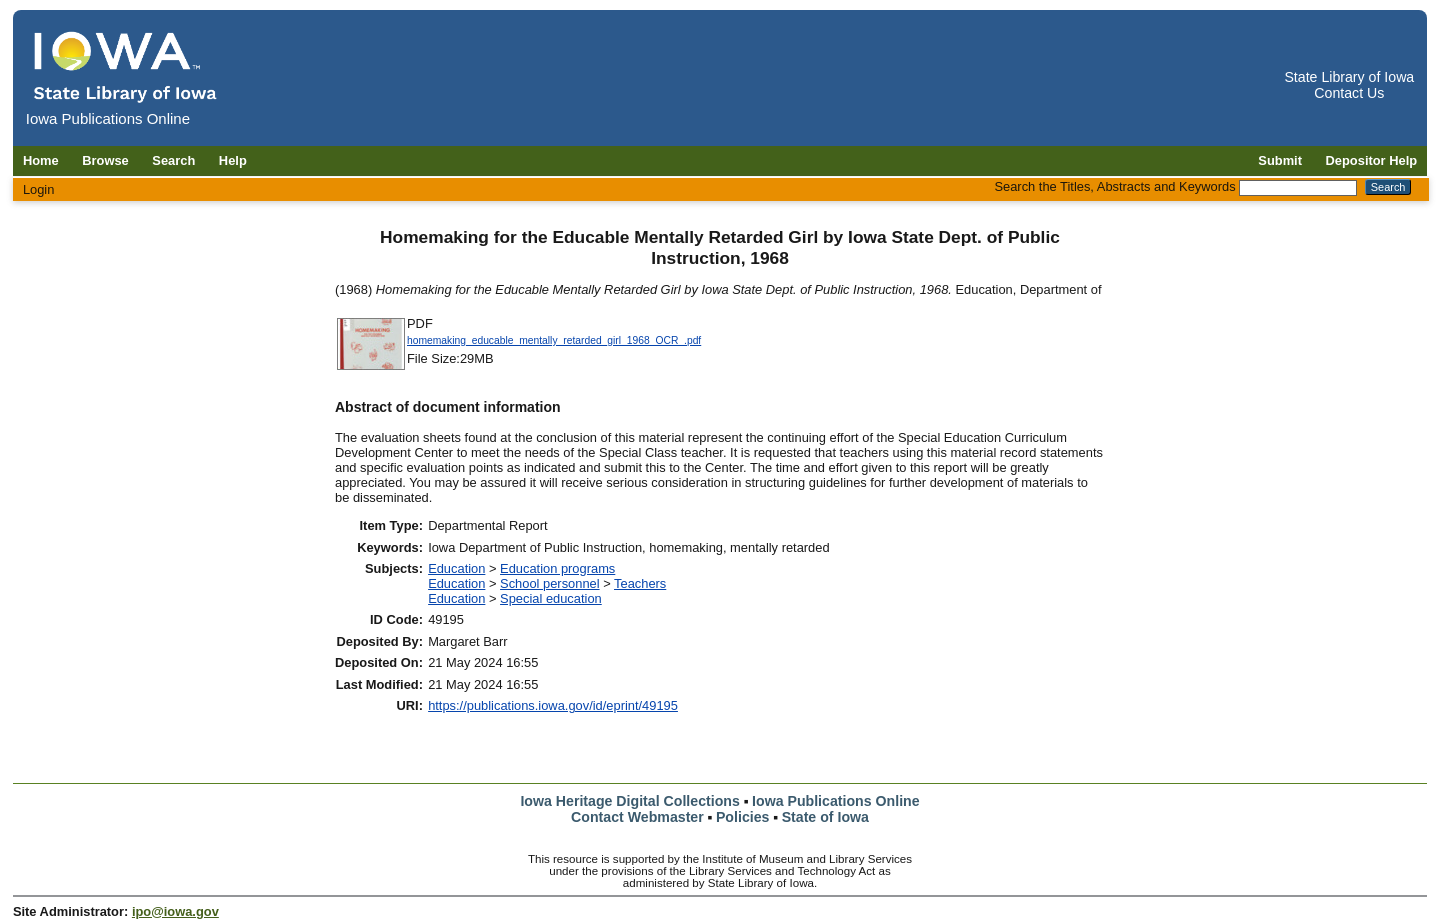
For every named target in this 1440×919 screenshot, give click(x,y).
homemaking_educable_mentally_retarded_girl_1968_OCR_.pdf (554, 340)
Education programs (557, 568)
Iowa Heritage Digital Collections (629, 801)
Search (173, 160)
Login (39, 189)
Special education (551, 598)
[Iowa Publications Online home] (126, 66)
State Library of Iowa (1349, 77)
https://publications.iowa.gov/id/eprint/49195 (553, 705)
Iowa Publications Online (836, 801)
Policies (743, 817)
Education (456, 568)
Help (233, 160)
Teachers (640, 583)
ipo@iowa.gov (175, 911)
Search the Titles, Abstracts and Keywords (1114, 186)
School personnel (550, 583)
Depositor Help (1372, 160)
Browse (105, 160)
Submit (1280, 160)
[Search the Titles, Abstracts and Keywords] (1298, 188)
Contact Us (1349, 93)
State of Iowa (825, 817)
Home (41, 160)
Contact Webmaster (637, 817)
